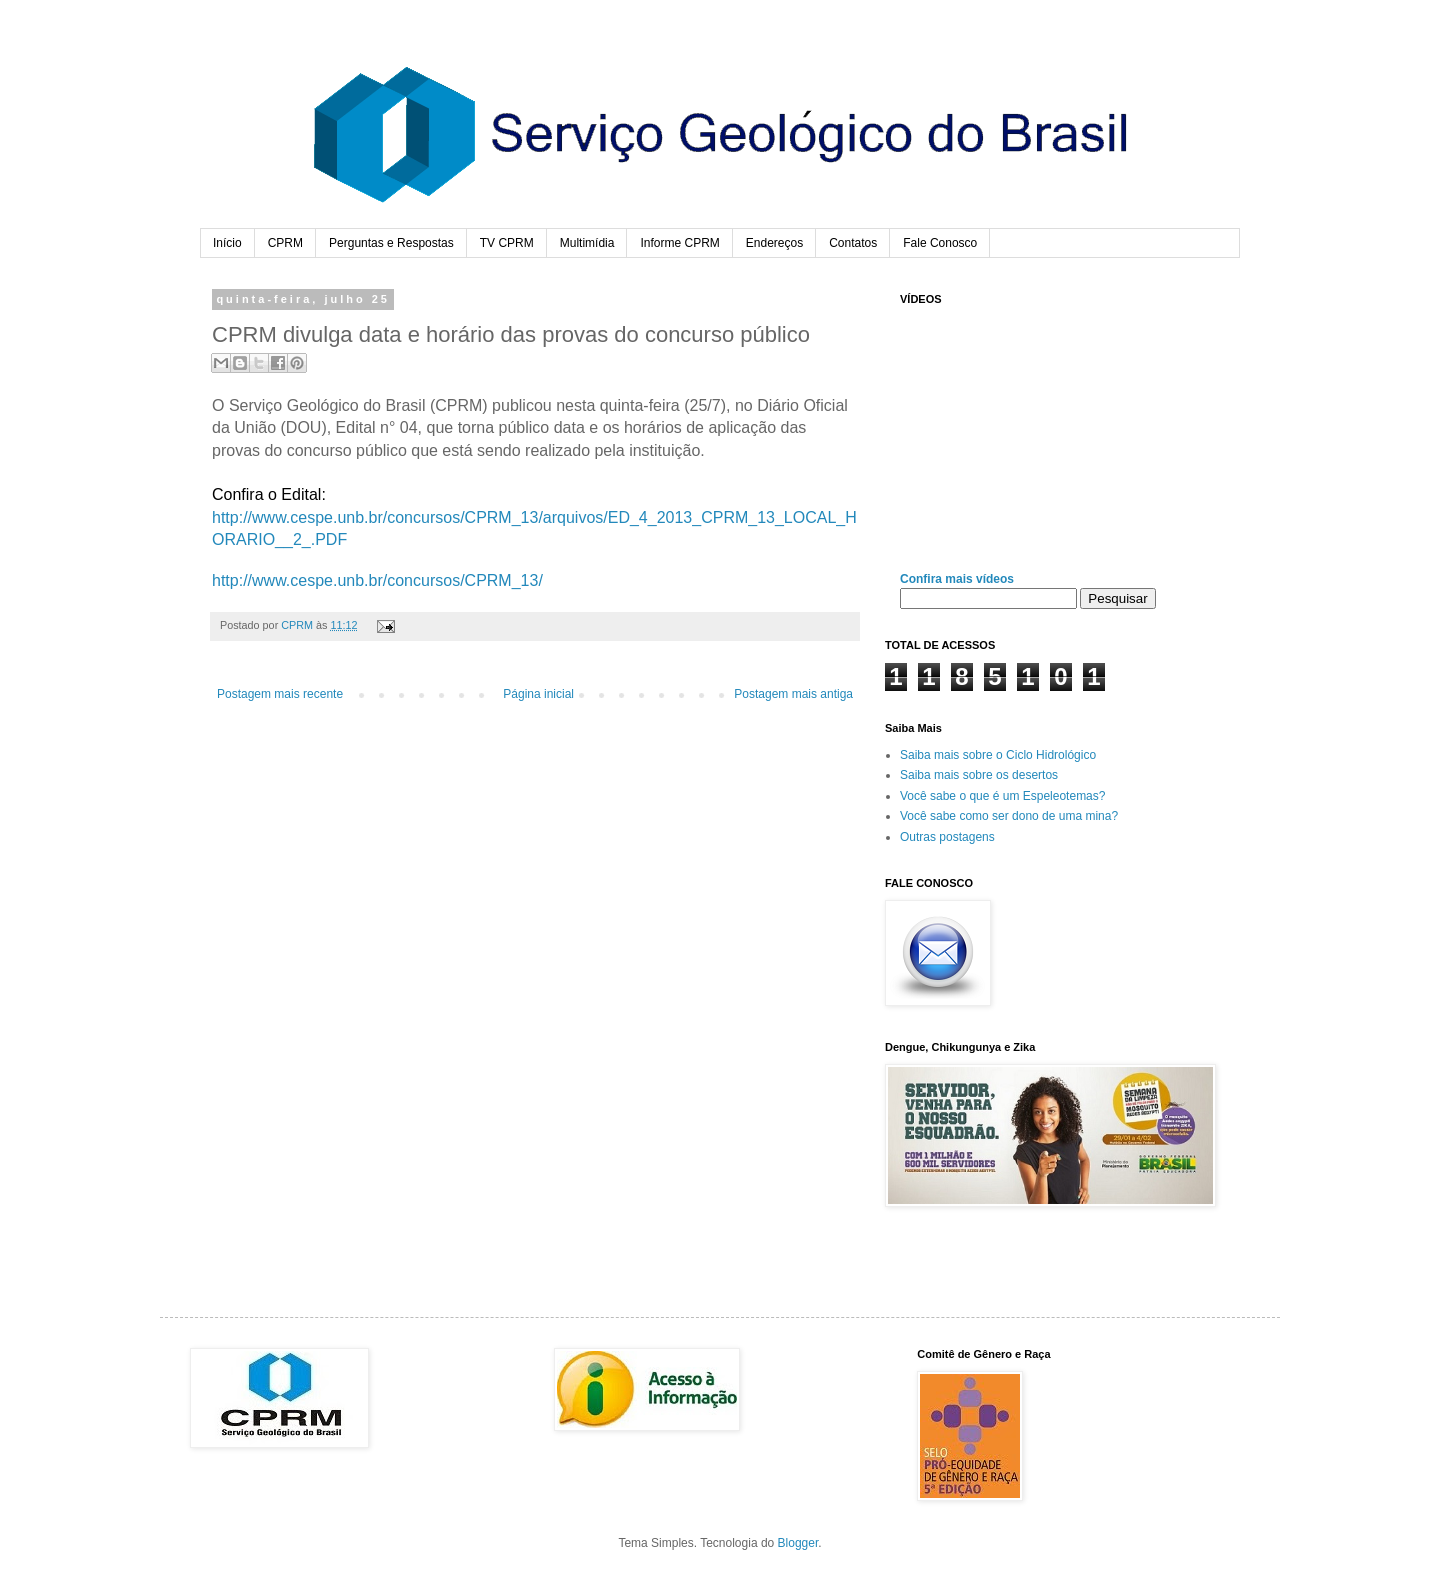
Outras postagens (947, 837)
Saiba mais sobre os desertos (979, 775)
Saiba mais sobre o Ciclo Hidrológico (998, 755)
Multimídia (587, 243)
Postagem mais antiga (793, 694)
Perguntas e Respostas (391, 243)
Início (227, 243)
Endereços (774, 243)
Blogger (798, 1543)
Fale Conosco (940, 243)
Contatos (853, 243)
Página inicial (538, 694)
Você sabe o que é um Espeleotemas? (1002, 796)
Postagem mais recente (280, 694)
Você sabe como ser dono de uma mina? (1009, 816)
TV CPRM (507, 243)
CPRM (285, 243)
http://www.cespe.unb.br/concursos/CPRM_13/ (377, 580)
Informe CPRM (679, 243)
